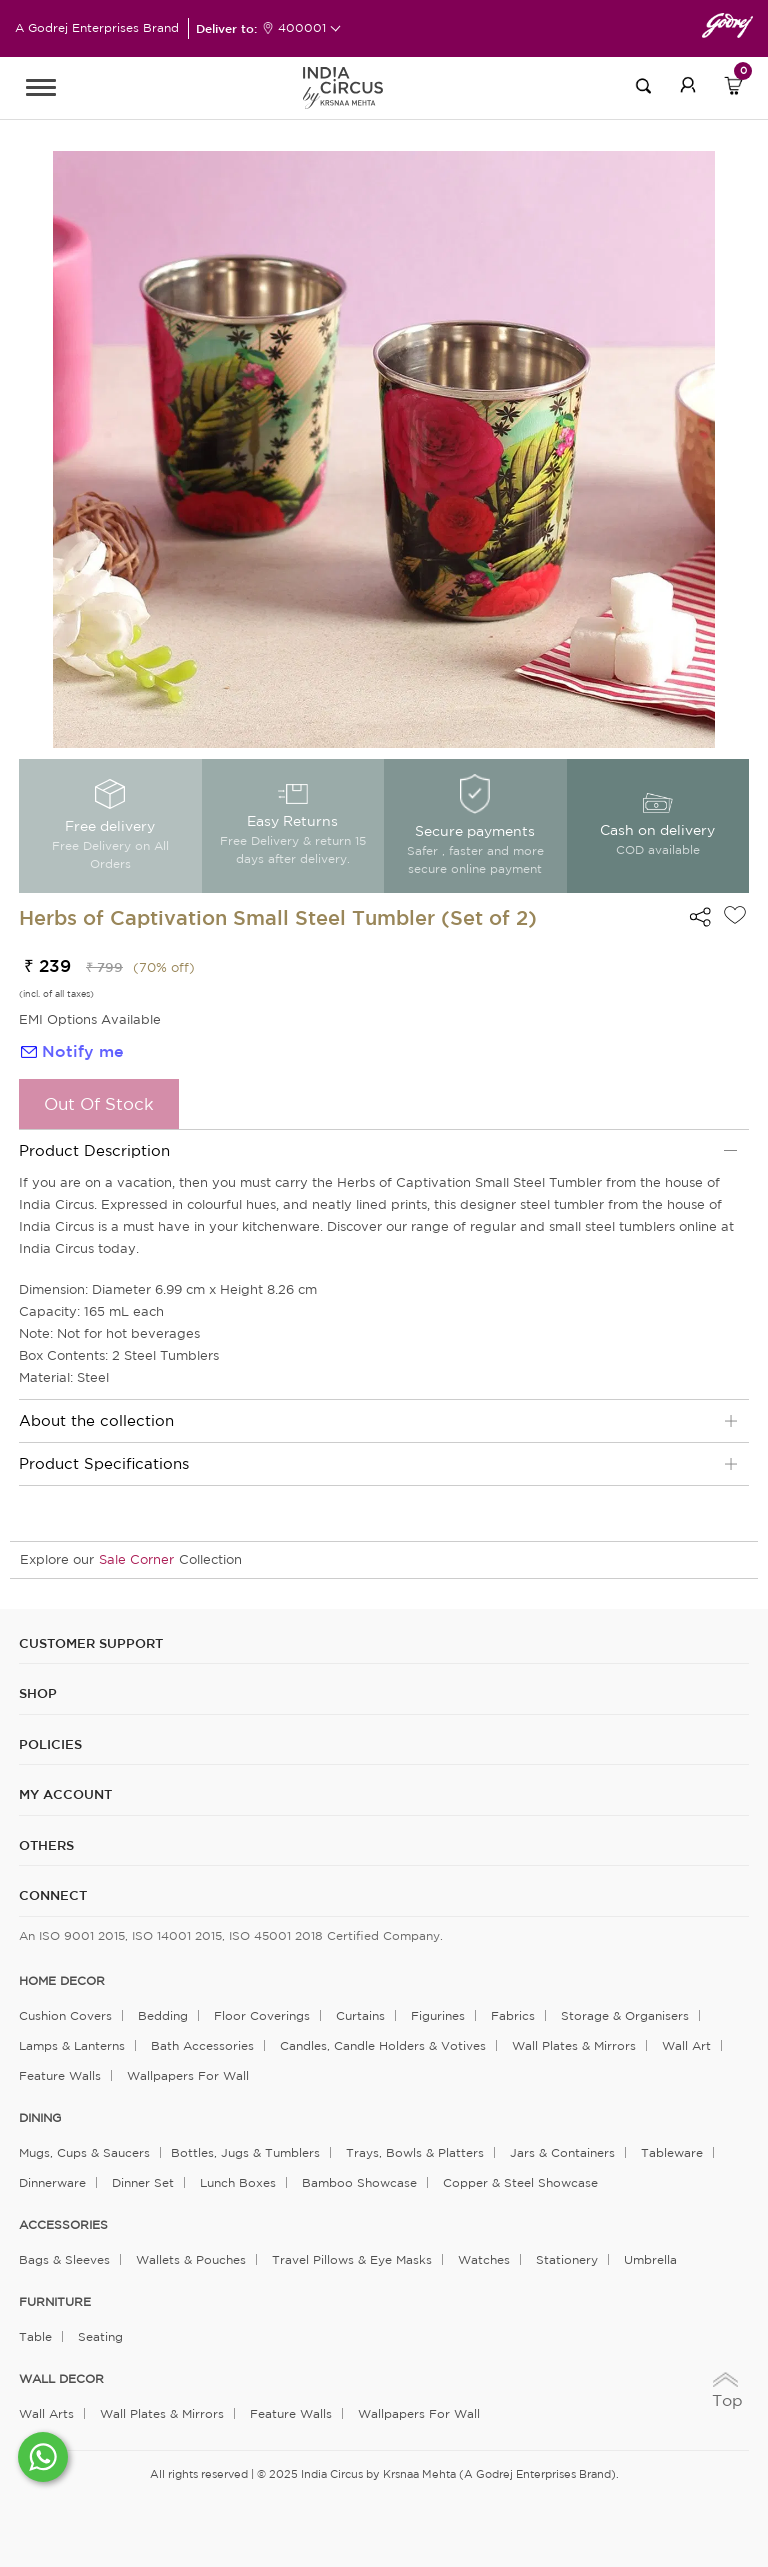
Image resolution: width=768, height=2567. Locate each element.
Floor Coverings (262, 2015)
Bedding (163, 2015)
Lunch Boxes (238, 2182)
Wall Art (686, 2045)
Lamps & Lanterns (72, 2045)
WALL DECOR (61, 2379)
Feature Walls (60, 2075)
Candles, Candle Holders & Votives (383, 2045)
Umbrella (650, 2259)
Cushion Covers (65, 2015)
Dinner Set (143, 2182)
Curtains (360, 2015)
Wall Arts (46, 2413)
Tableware (672, 2152)
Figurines (438, 2015)
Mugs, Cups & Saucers (84, 2152)
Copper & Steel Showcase (520, 2182)
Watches (484, 2259)
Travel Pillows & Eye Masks (352, 2259)
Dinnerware (52, 2182)
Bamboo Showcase (359, 2182)
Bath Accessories (202, 2045)
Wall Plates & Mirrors (574, 2045)
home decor (62, 1981)
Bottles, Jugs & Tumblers (245, 2152)
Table (35, 2336)
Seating (100, 2336)
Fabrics (513, 2015)
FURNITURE (55, 2302)
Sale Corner (136, 1559)
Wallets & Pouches (191, 2259)
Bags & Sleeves (64, 2259)
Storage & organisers (625, 2015)
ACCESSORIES (63, 2225)
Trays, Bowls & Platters (415, 2152)
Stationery (567, 2259)
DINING (40, 2118)
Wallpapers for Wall (188, 2075)
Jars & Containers (562, 2152)
